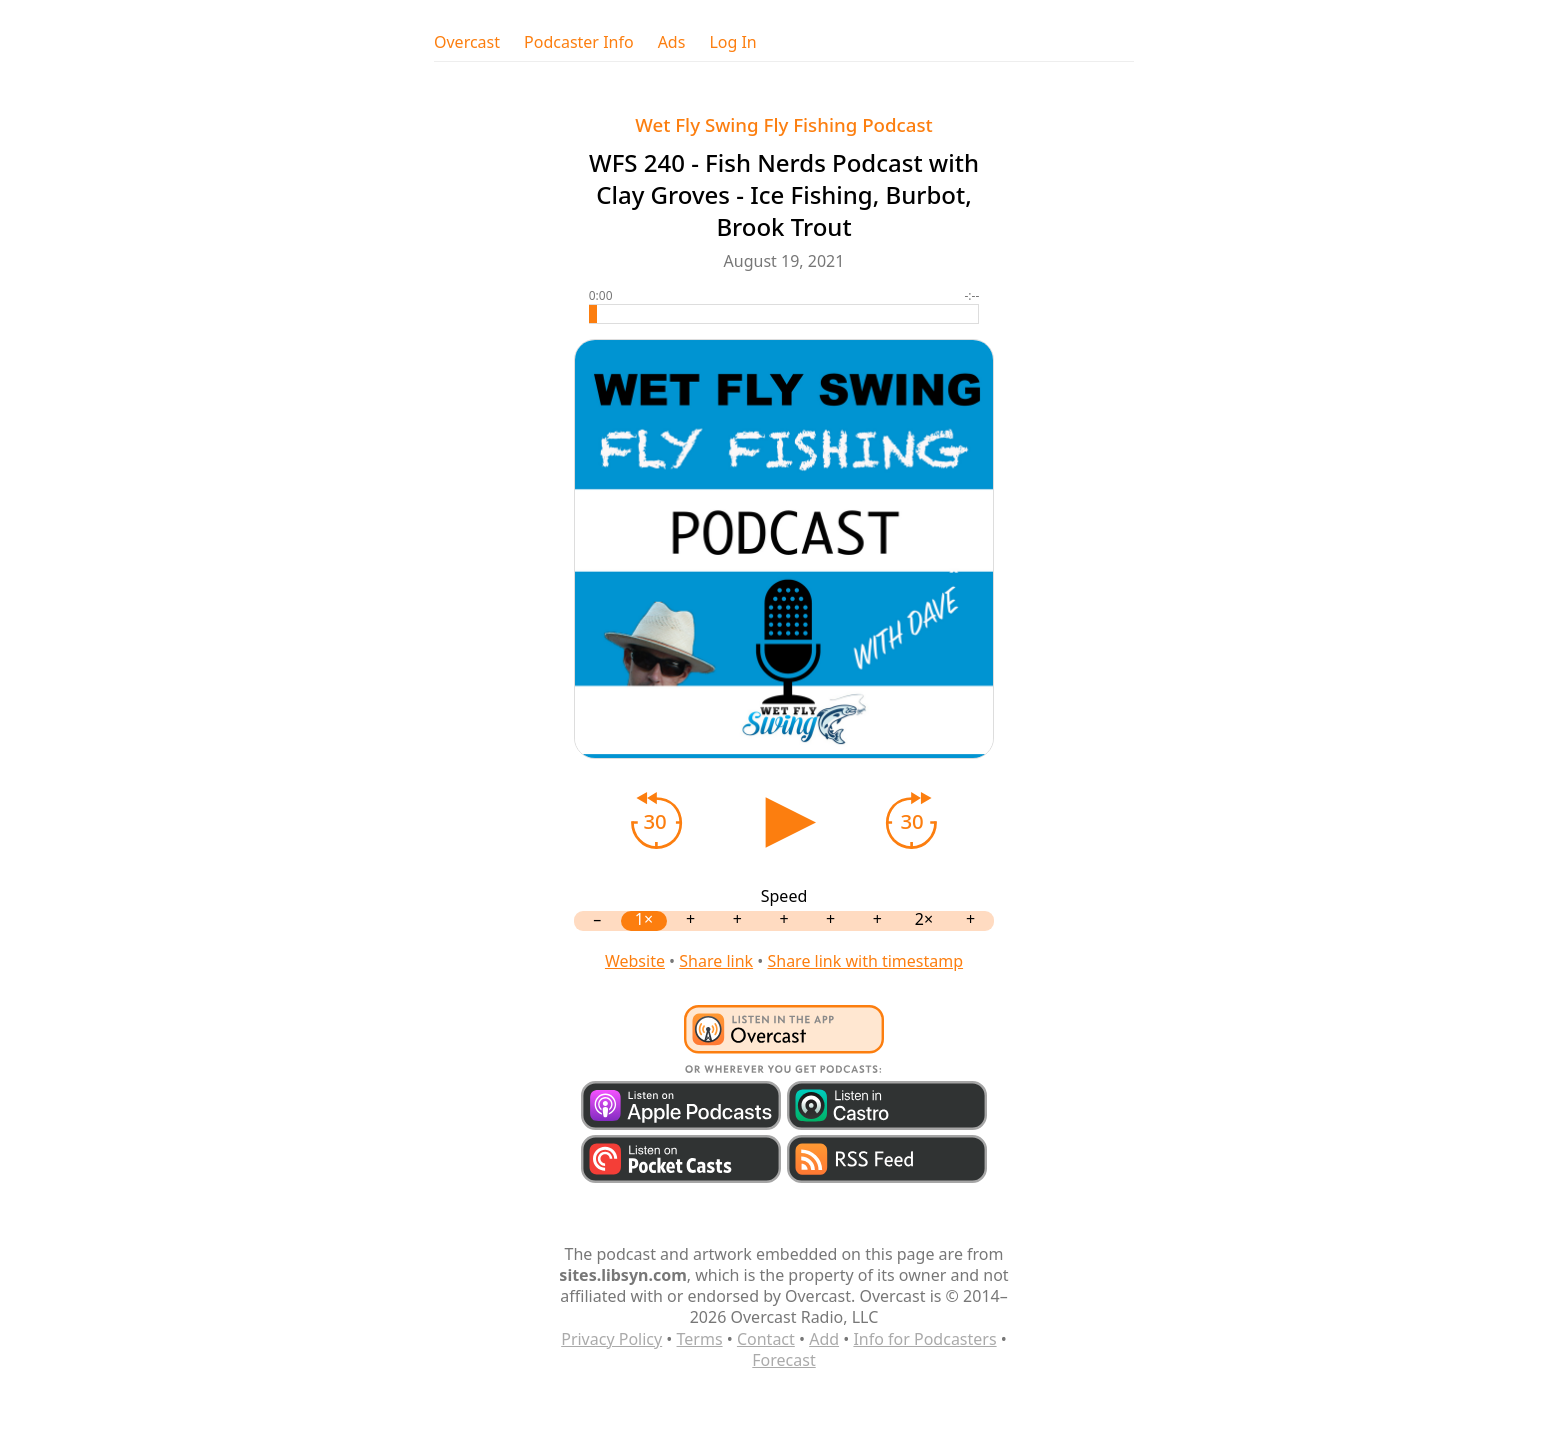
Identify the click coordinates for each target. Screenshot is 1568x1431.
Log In (732, 42)
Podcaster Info (579, 42)
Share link (716, 961)
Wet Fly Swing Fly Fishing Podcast (783, 124)
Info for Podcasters (924, 1339)
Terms (700, 1339)
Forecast (783, 1360)
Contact (766, 1339)
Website (635, 961)
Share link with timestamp (865, 961)
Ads (672, 42)
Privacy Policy (611, 1339)
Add (824, 1339)
